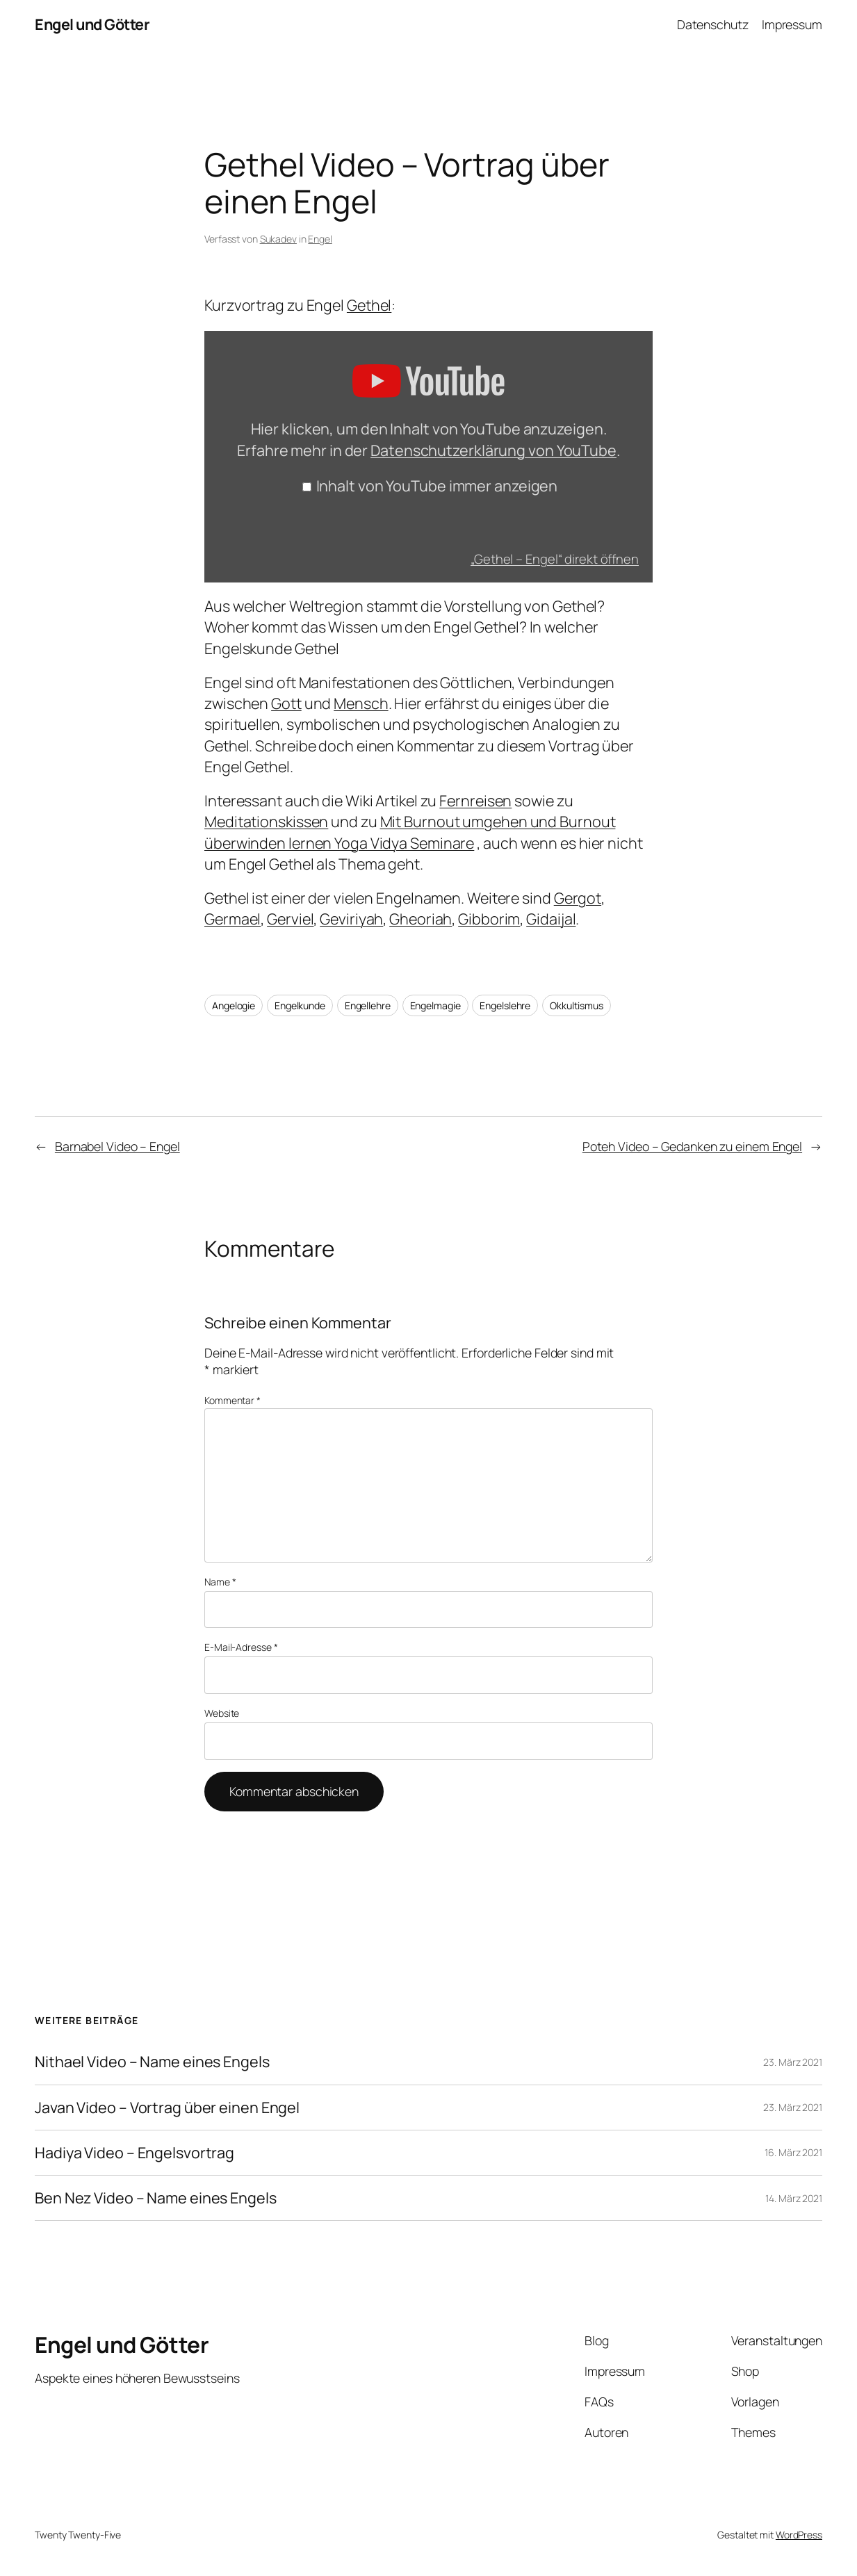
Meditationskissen (266, 821)
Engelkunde (300, 1005)
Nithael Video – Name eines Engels (152, 2061)
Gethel (369, 305)
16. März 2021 (793, 2152)
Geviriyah (351, 918)
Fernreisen (475, 800)
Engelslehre (505, 1005)
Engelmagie (435, 1005)
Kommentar (232, 1400)
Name (220, 1581)
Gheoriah (420, 918)
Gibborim (489, 918)
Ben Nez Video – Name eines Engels (156, 2198)
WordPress (799, 2534)
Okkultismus (576, 1005)
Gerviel (290, 918)
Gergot (577, 898)
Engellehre (368, 1005)
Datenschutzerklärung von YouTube (493, 450)
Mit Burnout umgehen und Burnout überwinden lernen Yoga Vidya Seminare (409, 831)
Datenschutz (713, 24)
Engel (320, 238)
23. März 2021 (792, 2062)
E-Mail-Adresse (240, 1647)
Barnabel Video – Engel (117, 1146)
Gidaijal (551, 918)
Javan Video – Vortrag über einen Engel (167, 2107)
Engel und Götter (92, 24)
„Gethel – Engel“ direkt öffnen (555, 559)
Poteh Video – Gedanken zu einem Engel (692, 1146)
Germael (232, 918)
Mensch (361, 703)
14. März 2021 (793, 2198)
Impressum (792, 24)
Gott (286, 703)
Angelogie (233, 1005)
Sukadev (278, 238)
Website (221, 1713)
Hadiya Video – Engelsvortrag (134, 2152)
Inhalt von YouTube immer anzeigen (437, 485)
